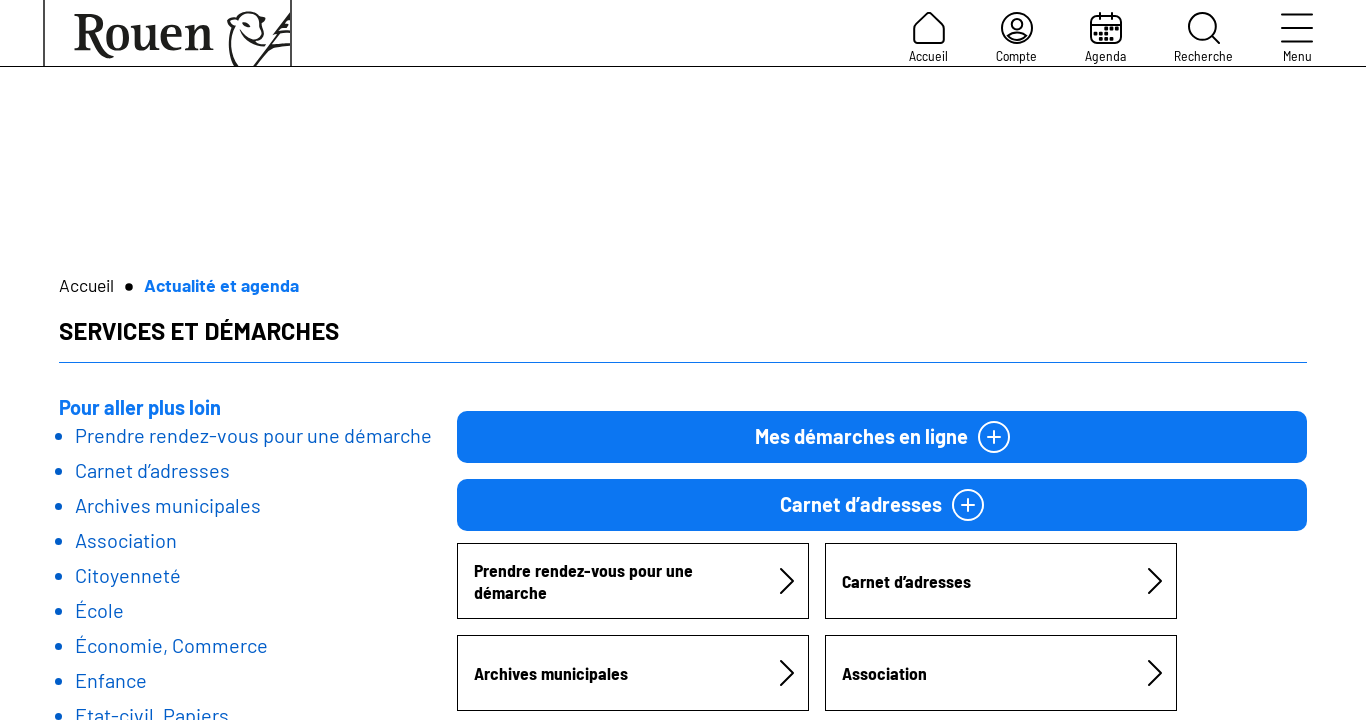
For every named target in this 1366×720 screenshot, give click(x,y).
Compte (1016, 38)
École (99, 610)
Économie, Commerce (171, 645)
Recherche (1203, 38)
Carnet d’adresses (152, 470)
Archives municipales (168, 505)
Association (126, 540)
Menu (1297, 38)
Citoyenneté (128, 575)
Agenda (1105, 38)
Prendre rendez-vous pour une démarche (253, 435)
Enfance (111, 680)
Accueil (928, 38)
